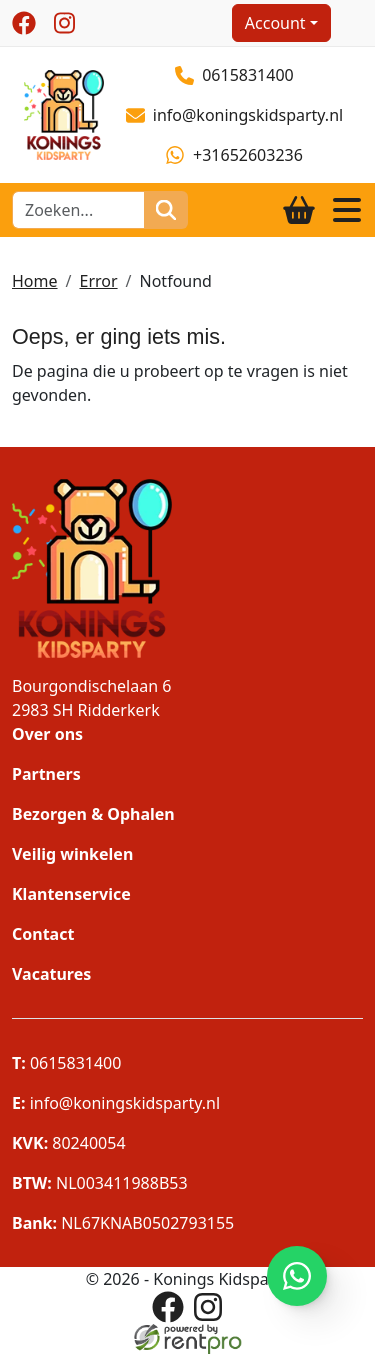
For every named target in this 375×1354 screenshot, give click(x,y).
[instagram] (64, 23)
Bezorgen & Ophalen (93, 814)
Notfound (176, 281)
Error (98, 281)
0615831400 (234, 75)
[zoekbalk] (78, 210)
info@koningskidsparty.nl (235, 115)
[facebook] (24, 23)
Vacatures (51, 974)
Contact (43, 934)
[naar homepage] (58, 113)
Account (275, 23)
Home (35, 281)
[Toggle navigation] (347, 210)
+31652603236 (234, 155)
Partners (46, 774)
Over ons (47, 734)
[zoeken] (165, 210)
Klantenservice (71, 894)
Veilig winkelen (72, 854)
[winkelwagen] (299, 210)
